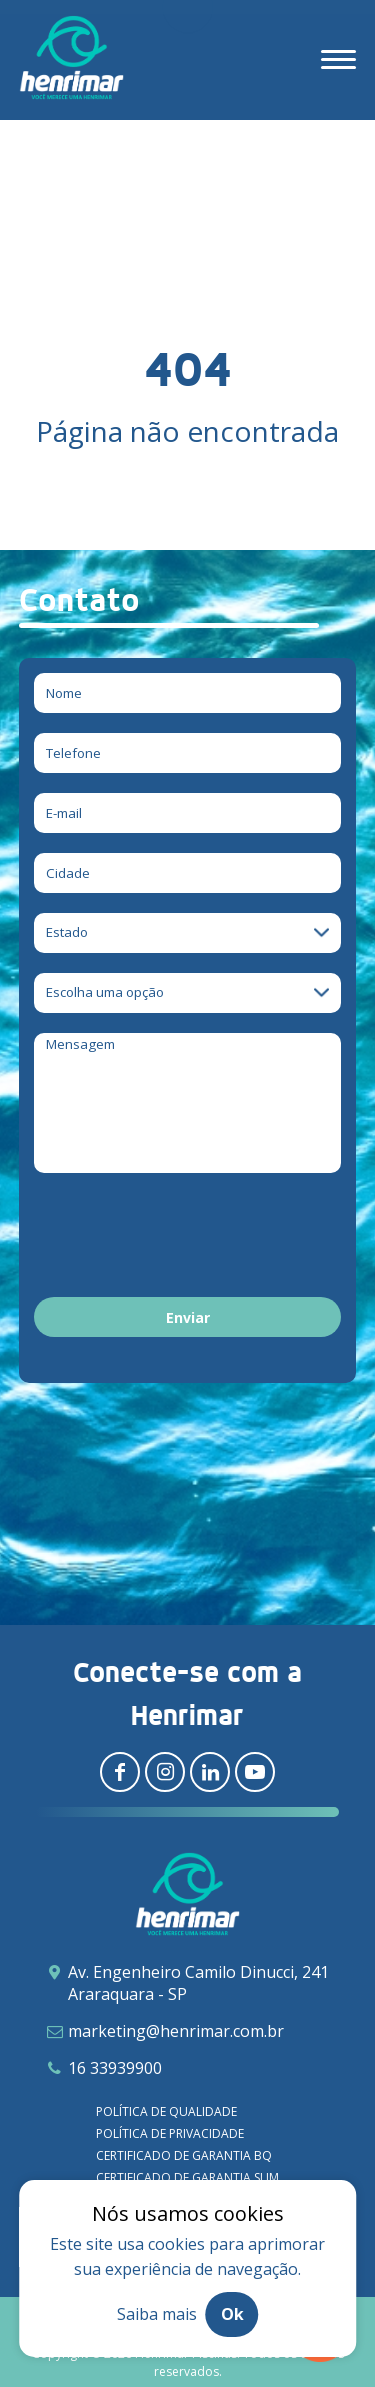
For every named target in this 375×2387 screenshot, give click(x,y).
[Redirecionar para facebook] (120, 1772)
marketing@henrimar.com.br (176, 2031)
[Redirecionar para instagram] (165, 1772)
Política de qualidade (166, 2111)
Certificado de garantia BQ (184, 2155)
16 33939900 (115, 2068)
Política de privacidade (170, 2133)
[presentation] (186, 1238)
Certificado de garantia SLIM (187, 2177)
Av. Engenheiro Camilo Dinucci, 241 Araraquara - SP (198, 1983)
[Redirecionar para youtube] (255, 1772)
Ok (232, 2314)
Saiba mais (157, 2314)
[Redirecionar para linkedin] (210, 1772)
